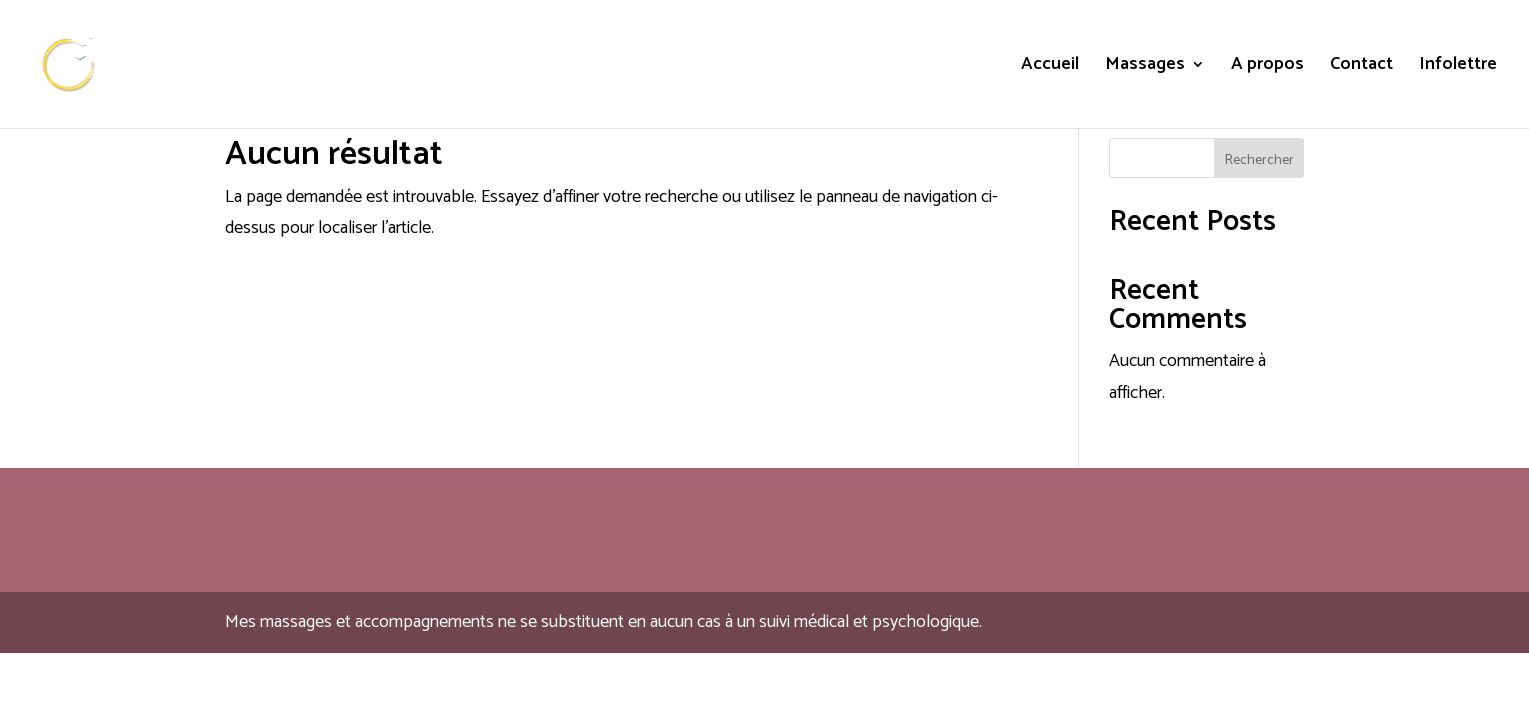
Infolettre (1458, 68)
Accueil (1050, 68)
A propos (1267, 68)
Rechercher (1259, 160)
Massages (1145, 68)
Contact (1361, 68)
